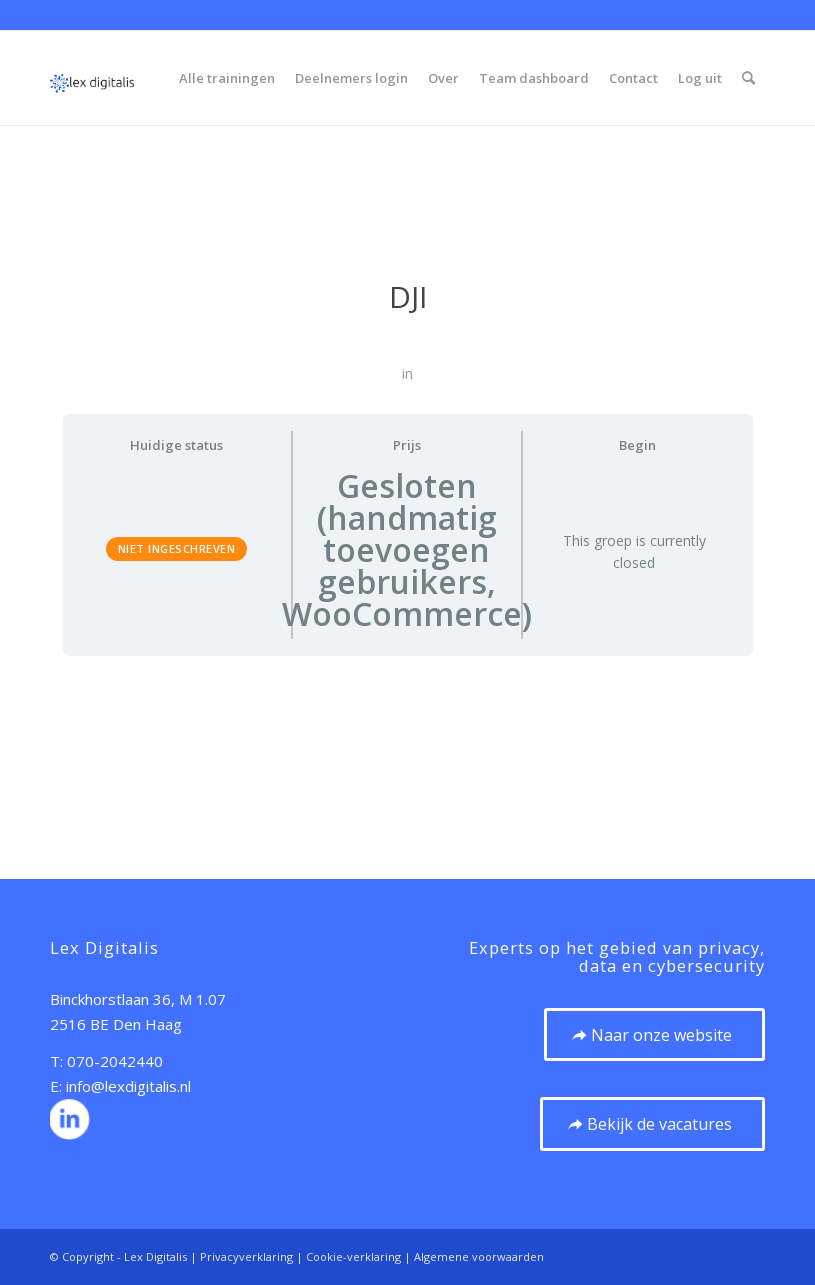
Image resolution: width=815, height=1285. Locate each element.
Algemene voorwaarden (479, 1256)
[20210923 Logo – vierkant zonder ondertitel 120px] (92, 78)
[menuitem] (227, 78)
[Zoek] (748, 78)
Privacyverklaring (246, 1256)
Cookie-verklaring (353, 1256)
